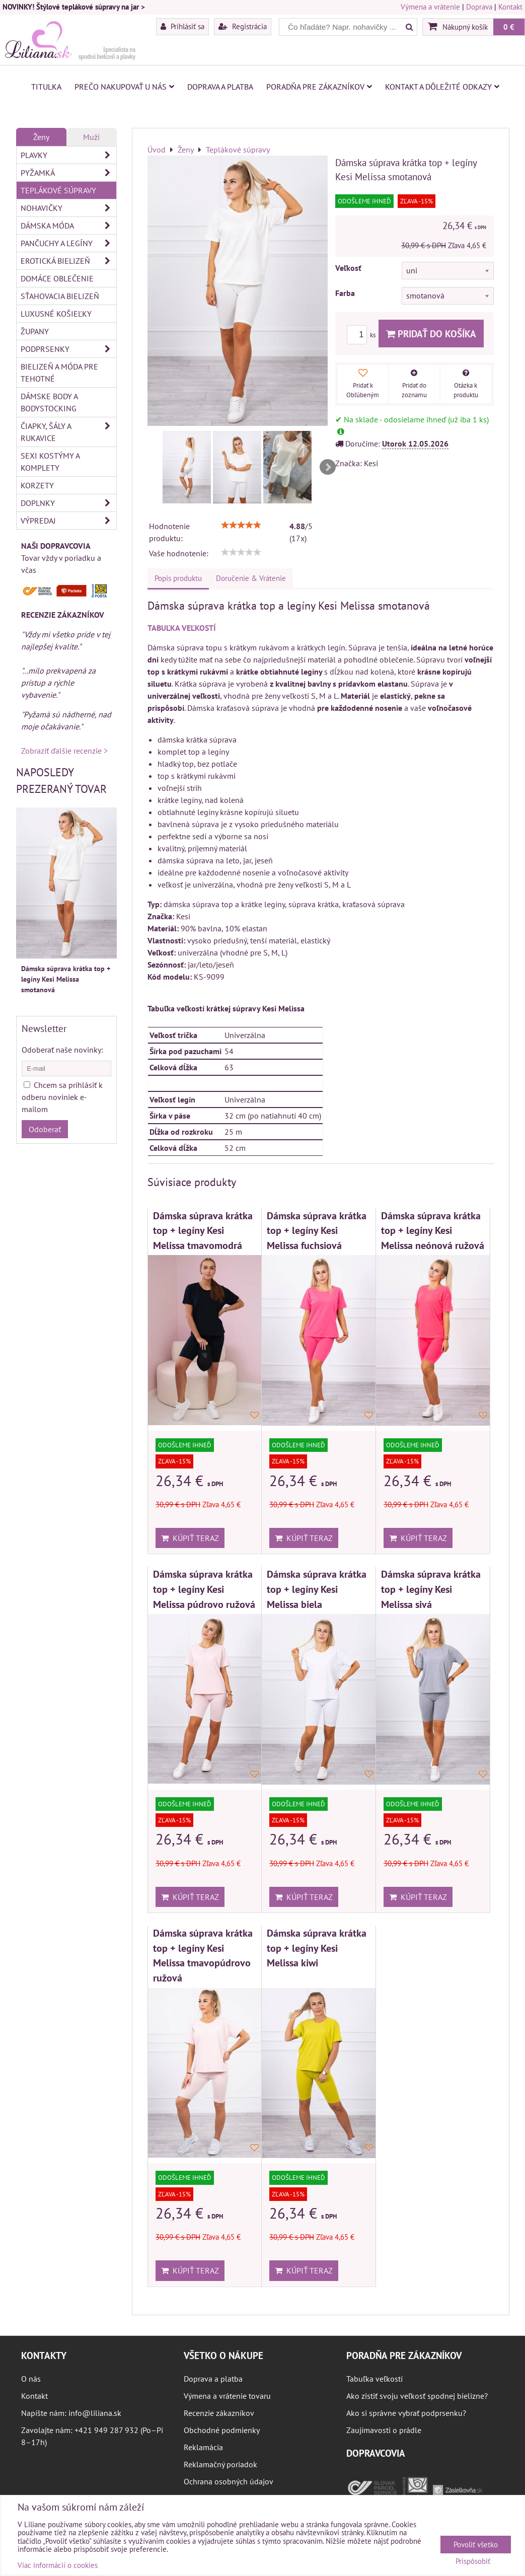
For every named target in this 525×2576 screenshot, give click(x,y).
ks (363, 335)
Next (328, 467)
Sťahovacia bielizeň (60, 296)
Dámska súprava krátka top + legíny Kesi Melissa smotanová (65, 979)
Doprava (479, 7)
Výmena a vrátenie (430, 7)
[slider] (241, 525)
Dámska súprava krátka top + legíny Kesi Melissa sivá (431, 1589)
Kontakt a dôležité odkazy (442, 87)
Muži (91, 137)
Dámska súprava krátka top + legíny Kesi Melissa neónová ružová (432, 1230)
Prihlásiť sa (182, 26)
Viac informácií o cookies (58, 2565)
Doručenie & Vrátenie (251, 578)
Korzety (37, 485)
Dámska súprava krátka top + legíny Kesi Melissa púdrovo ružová (204, 1589)
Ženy (41, 137)
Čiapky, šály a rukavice (68, 432)
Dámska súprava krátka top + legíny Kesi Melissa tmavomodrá (203, 1230)
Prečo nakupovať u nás (124, 87)
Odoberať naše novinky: (62, 1050)
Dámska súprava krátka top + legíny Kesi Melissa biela (316, 1589)
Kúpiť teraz (190, 1538)
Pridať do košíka (431, 333)
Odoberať (45, 1129)
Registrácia (242, 26)
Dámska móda (68, 225)
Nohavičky (68, 207)
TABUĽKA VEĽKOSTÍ (181, 628)
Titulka (46, 87)
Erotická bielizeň (68, 260)
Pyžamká (68, 172)
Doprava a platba (220, 87)
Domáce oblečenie (57, 278)
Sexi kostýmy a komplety (50, 462)
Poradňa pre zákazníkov (319, 87)
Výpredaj (68, 520)
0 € (508, 27)
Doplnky (68, 502)
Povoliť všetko (476, 2544)
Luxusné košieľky (56, 314)
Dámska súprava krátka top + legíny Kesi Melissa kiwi (316, 1948)
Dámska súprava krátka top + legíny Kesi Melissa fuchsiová (316, 1230)
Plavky (68, 155)
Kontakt (510, 7)
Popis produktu (178, 578)
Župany (35, 331)
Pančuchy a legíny (68, 243)
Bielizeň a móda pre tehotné (59, 372)
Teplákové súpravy (58, 190)
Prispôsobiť (473, 2561)
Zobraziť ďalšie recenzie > (64, 751)
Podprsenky (68, 348)
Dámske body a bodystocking (49, 402)
